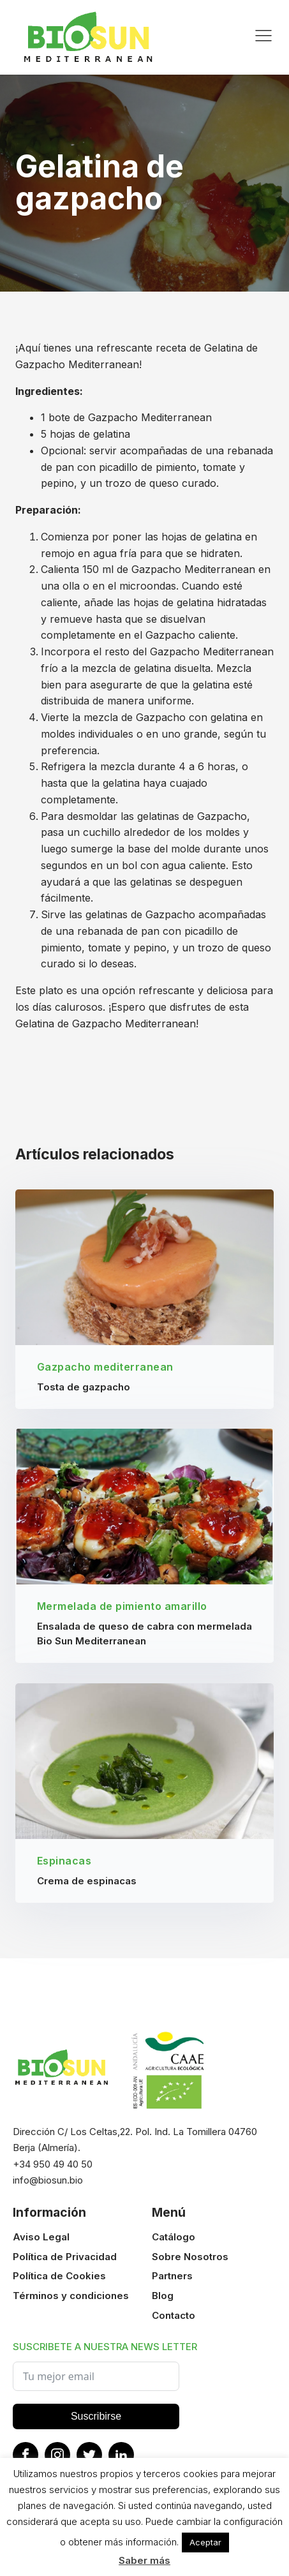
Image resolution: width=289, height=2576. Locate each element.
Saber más (144, 2560)
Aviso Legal (41, 2237)
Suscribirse (96, 2416)
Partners (172, 2276)
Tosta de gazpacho (83, 1387)
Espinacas (64, 1861)
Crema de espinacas (87, 1881)
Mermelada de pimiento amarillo (122, 1606)
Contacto (173, 2315)
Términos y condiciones (71, 2295)
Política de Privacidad (65, 2257)
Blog (163, 2295)
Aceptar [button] (205, 2542)
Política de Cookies (59, 2276)
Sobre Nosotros (190, 2257)
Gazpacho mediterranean (105, 1366)
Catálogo (173, 2237)
